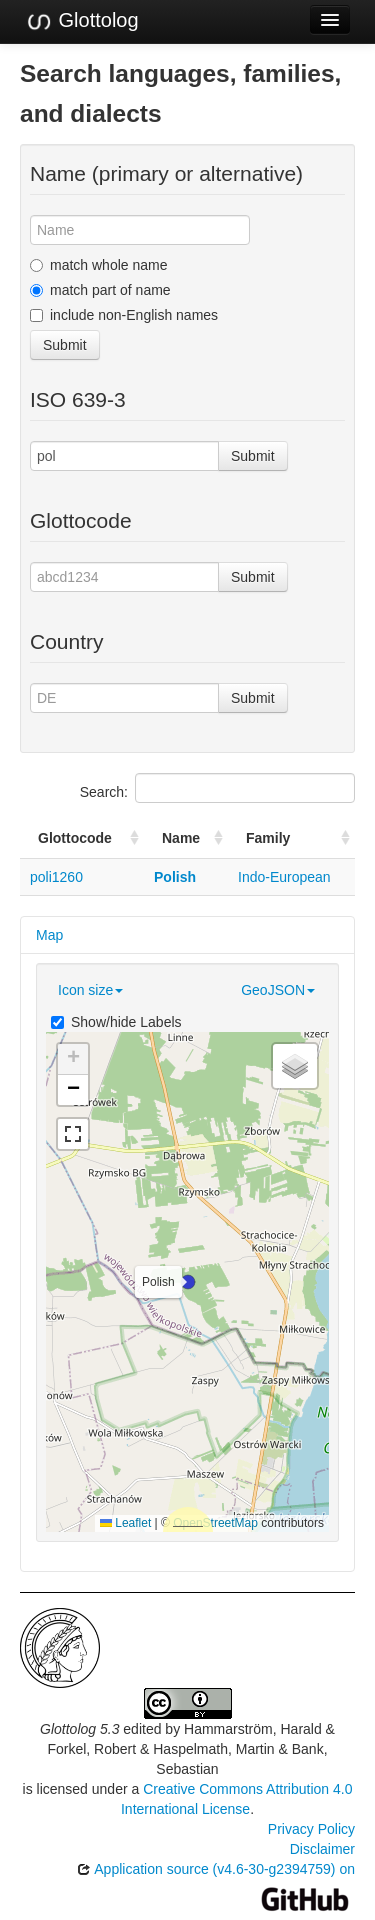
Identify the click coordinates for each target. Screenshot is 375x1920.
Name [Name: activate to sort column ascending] (181, 838)
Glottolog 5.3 (79, 1729)
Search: (217, 788)
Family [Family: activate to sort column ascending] (268, 838)
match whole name (99, 265)
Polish (175, 877)
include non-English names (124, 315)
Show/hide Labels (116, 1022)
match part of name (100, 290)
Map (49, 935)
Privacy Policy (311, 1829)
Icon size (90, 990)
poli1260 (56, 877)
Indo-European (284, 877)
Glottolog (82, 21)
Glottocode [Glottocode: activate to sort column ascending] (75, 838)
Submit (65, 345)
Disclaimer (322, 1849)
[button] (188, 1282)
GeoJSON (278, 990)
